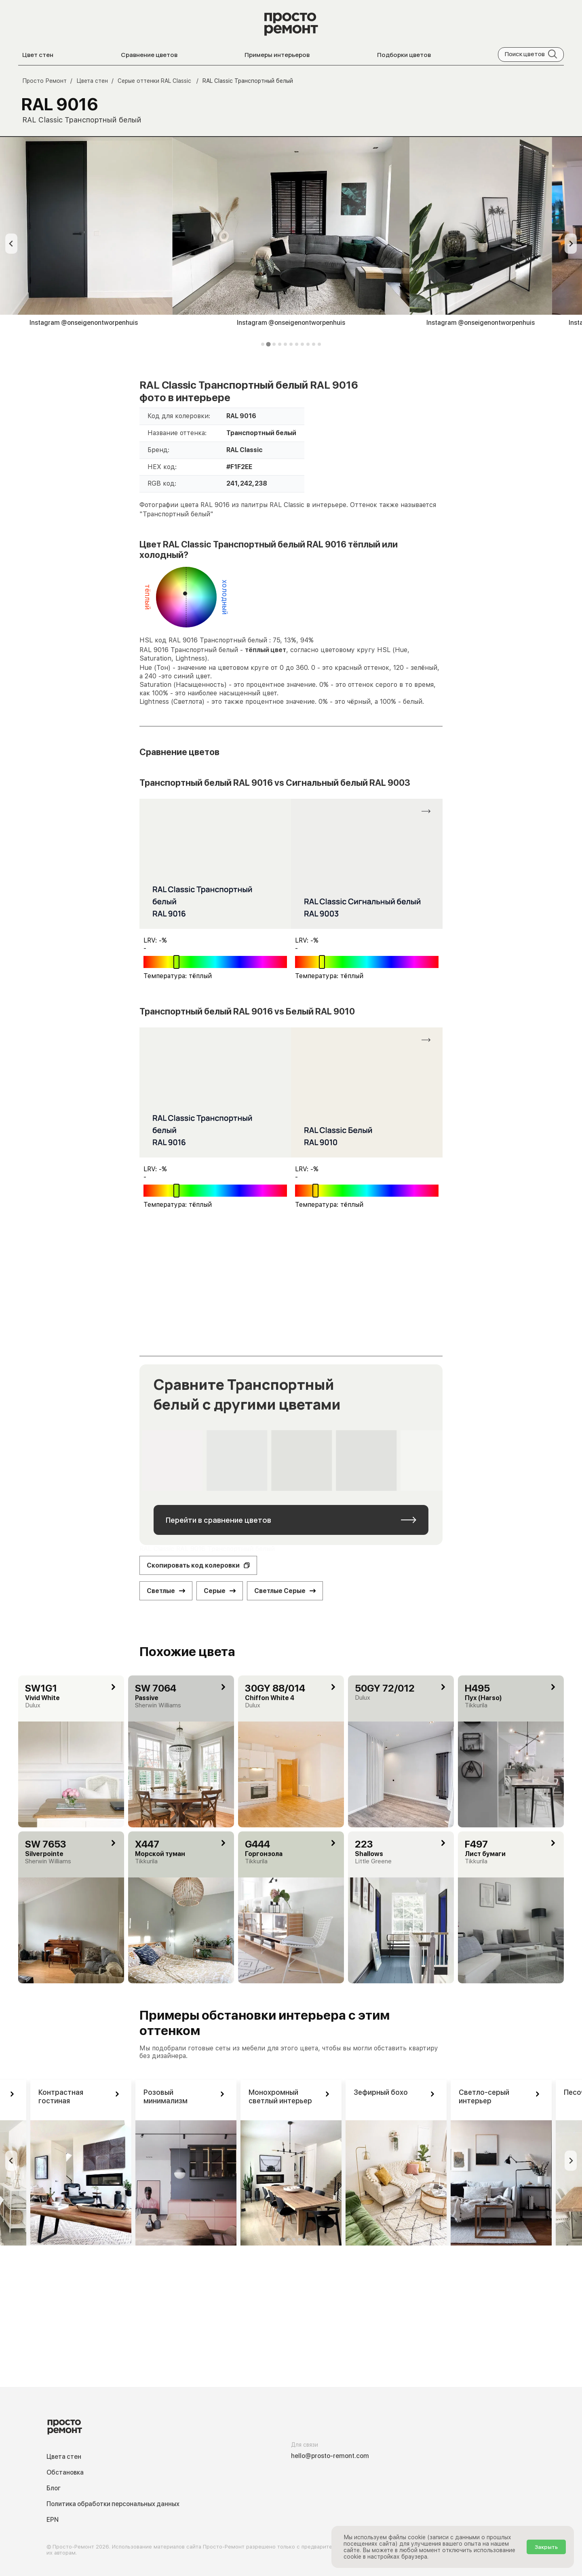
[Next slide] (571, 244)
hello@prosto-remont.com (330, 2456)
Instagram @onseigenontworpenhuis (291, 322)
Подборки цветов (404, 55)
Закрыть (546, 2547)
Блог (53, 2488)
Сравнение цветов (149, 55)
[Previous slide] (11, 244)
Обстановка (65, 2472)
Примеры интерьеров (277, 55)
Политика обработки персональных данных (112, 2504)
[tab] (262, 344)
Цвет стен (37, 55)
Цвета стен (63, 2456)
